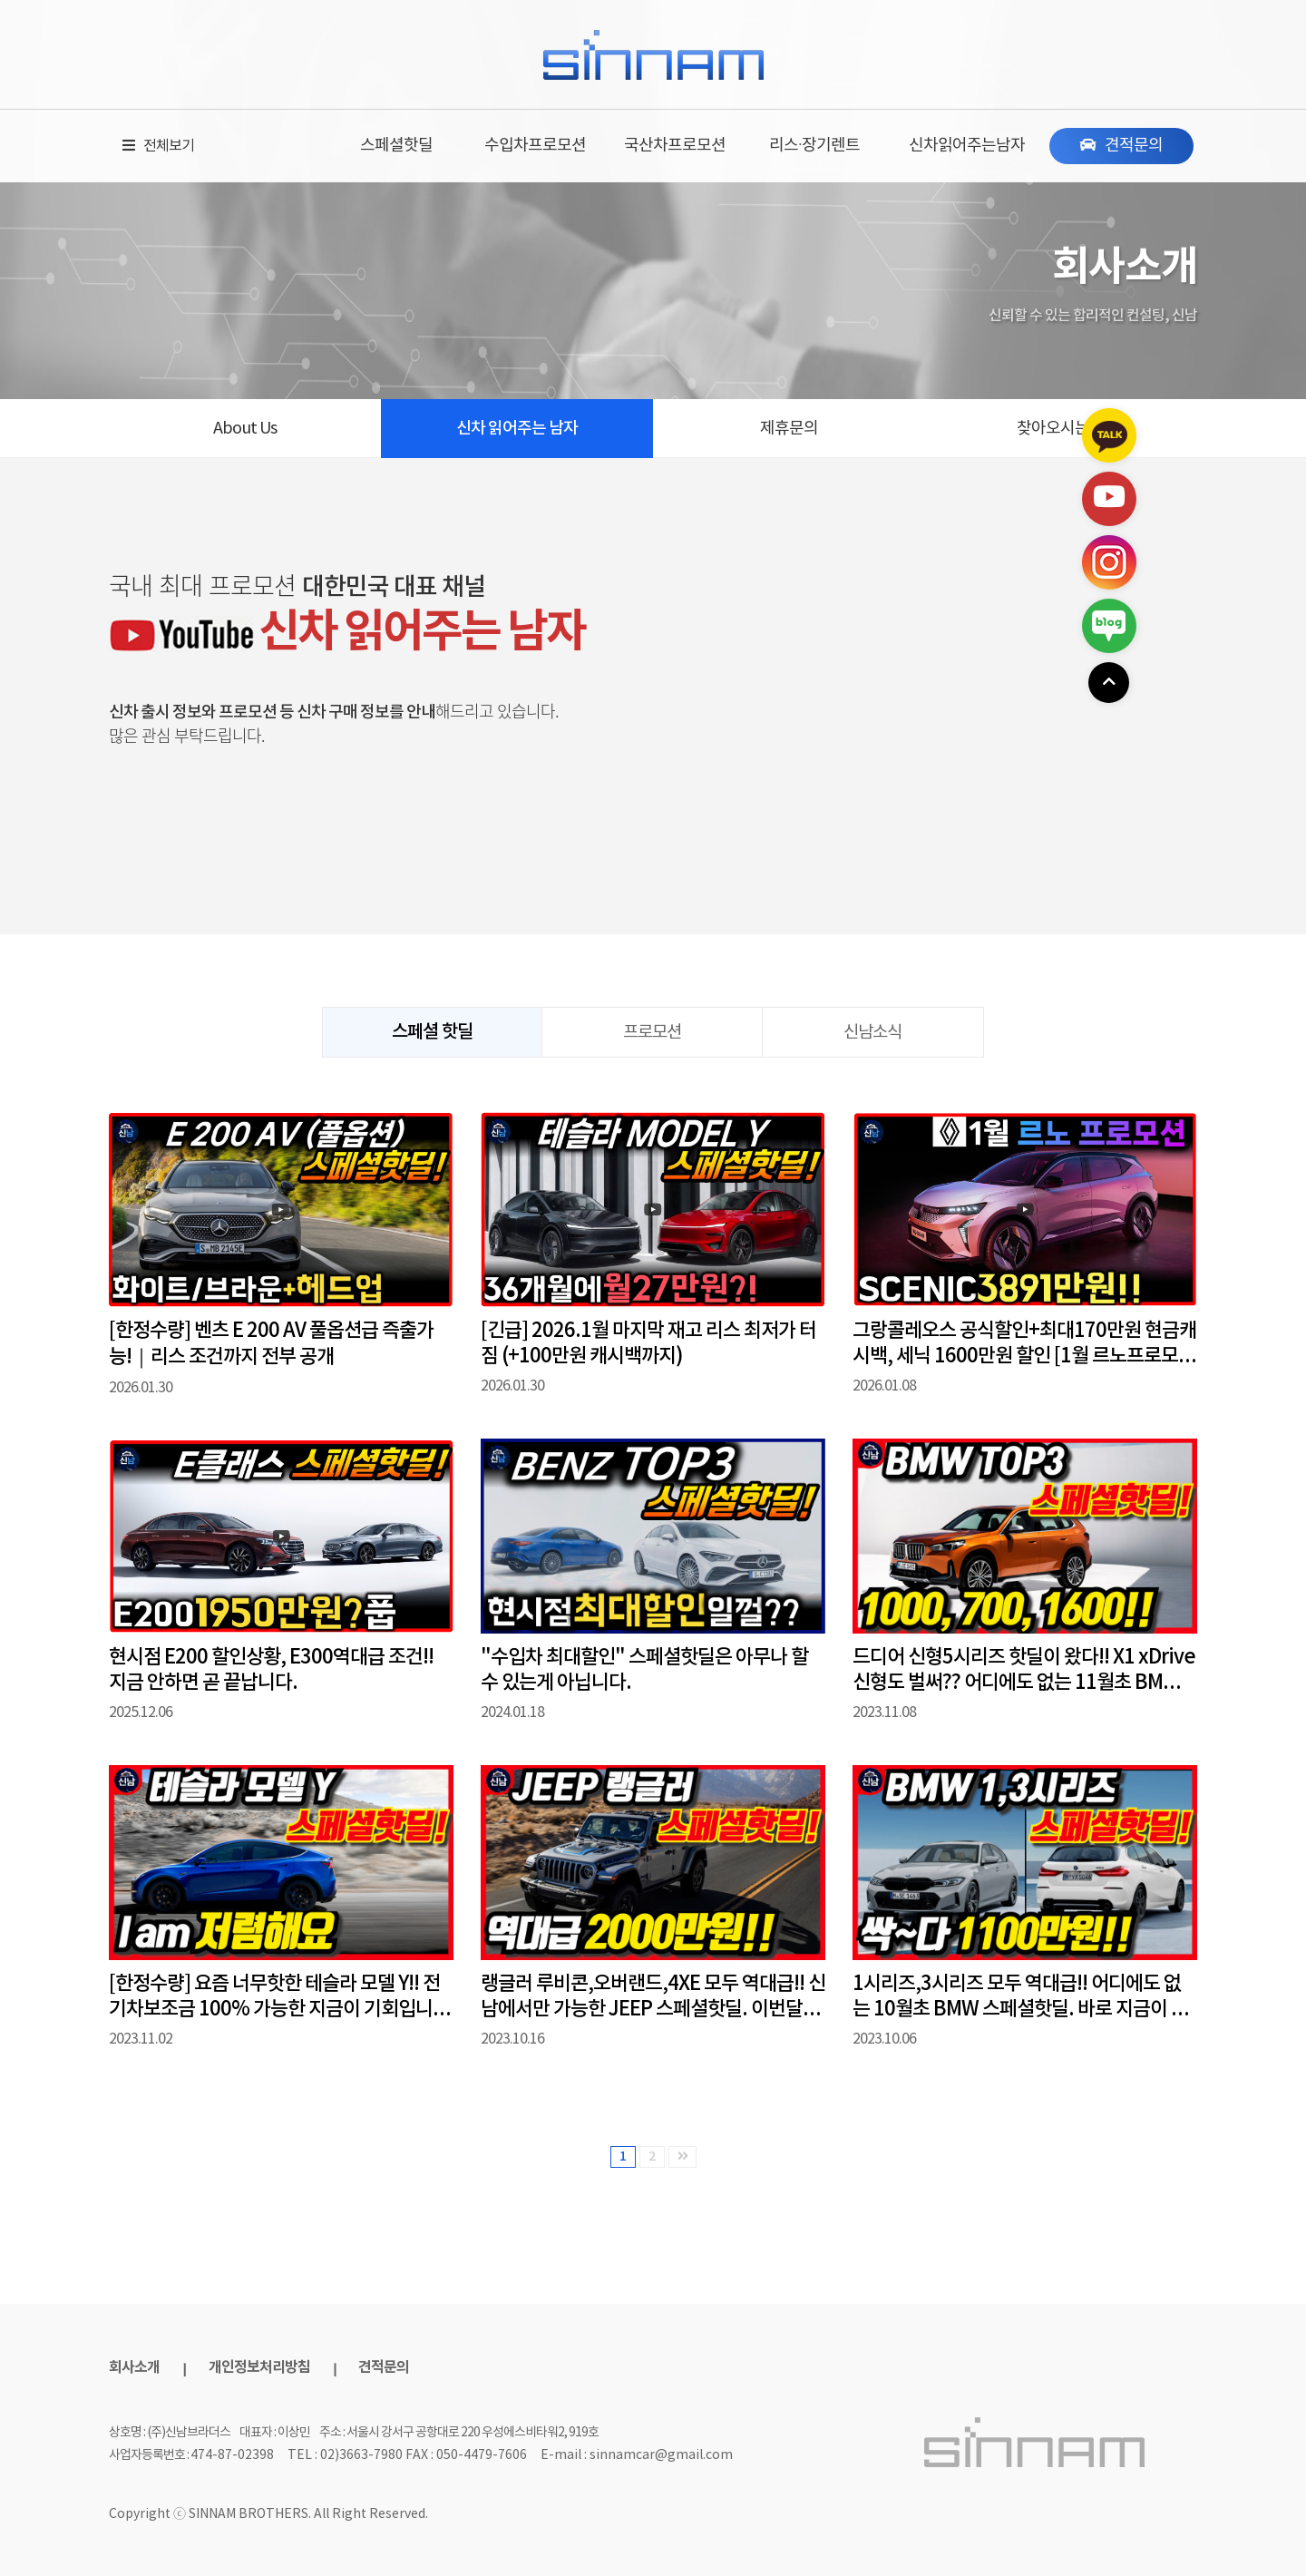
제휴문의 (789, 428)
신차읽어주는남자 (967, 145)
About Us (245, 428)
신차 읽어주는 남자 (517, 428)
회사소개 (134, 2367)
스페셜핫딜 (396, 145)
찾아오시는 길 (1061, 428)
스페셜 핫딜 (432, 1032)
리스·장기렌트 (814, 145)
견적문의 (383, 2367)
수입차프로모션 (535, 145)
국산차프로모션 (675, 145)
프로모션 (652, 1032)
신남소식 (872, 1032)
